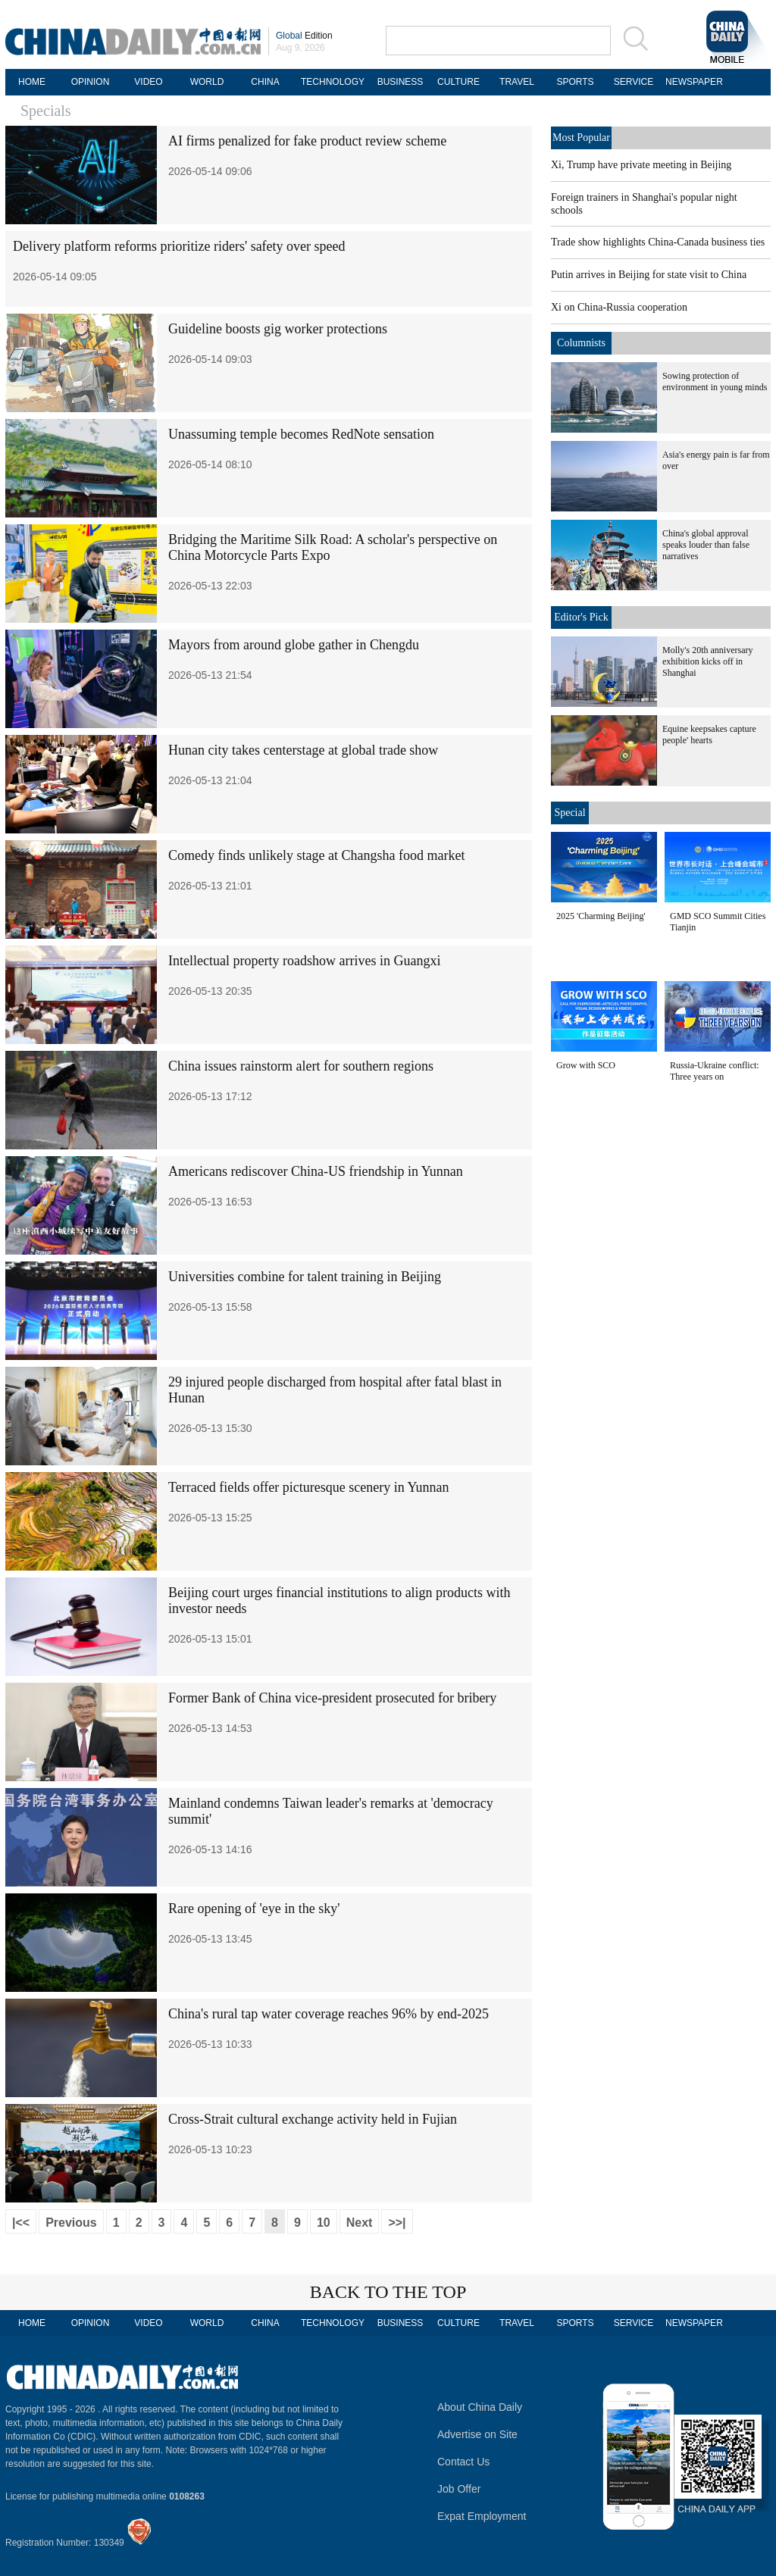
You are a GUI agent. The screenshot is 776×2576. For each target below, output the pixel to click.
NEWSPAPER (691, 82)
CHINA (265, 82)
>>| (396, 2222)
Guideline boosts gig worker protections (277, 328)
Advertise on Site (477, 2434)
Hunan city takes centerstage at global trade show (303, 750)
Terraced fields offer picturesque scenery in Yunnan (308, 1487)
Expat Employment (482, 2516)
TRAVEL (516, 82)
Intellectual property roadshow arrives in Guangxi (304, 960)
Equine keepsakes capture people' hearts (709, 735)
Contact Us (463, 2462)
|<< (21, 2222)
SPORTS (574, 82)
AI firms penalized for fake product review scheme (307, 140)
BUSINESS (400, 82)
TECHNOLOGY (333, 82)
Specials (45, 110)
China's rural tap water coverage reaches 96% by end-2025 (328, 2013)
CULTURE (458, 82)
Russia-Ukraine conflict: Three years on (714, 1071)
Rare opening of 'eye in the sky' (254, 1908)
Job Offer (458, 2489)
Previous (71, 2222)
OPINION (90, 82)
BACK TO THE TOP (388, 2292)
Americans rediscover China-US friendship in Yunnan (315, 1171)
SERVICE (633, 82)
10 (323, 2222)
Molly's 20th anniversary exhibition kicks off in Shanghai (707, 661)
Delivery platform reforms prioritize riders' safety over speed (179, 246)
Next (359, 2222)
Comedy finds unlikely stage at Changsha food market (316, 855)
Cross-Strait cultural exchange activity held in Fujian (312, 2119)
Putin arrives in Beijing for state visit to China (648, 274)
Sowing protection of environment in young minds (714, 381)
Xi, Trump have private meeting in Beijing (641, 164)
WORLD (207, 82)
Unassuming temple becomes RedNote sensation (301, 434)
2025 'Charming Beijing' (601, 916)
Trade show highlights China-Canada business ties (658, 242)
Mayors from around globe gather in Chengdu (293, 644)
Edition (304, 35)
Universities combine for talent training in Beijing (304, 1276)
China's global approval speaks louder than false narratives (705, 544)
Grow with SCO (585, 1065)
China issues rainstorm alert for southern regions (300, 1066)
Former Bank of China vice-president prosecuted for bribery (332, 1697)
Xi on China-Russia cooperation (619, 307)
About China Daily (479, 2407)
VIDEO (148, 82)
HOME (31, 82)
